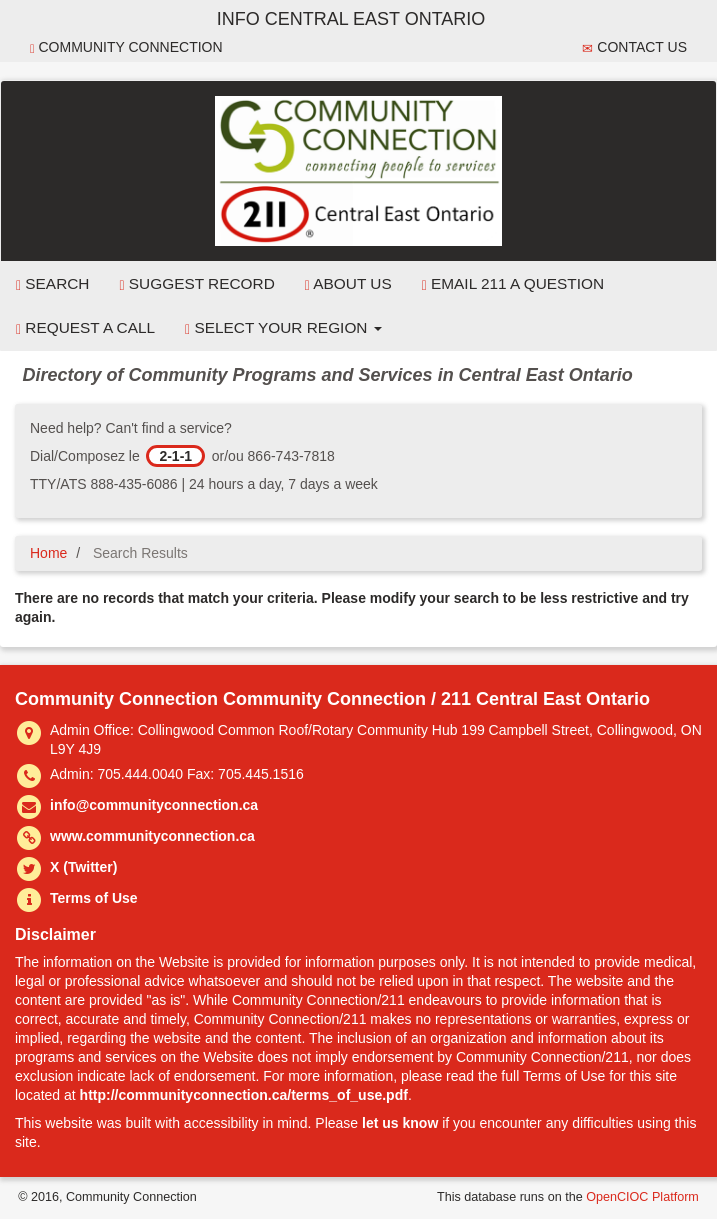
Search (52, 284)
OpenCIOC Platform (642, 1197)
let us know (400, 1123)
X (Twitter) (83, 867)
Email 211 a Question (513, 284)
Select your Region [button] (283, 328)
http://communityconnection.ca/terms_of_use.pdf (244, 1095)
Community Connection (126, 47)
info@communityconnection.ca (154, 805)
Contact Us (634, 47)
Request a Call (85, 328)
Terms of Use (94, 898)
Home (48, 553)
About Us (348, 284)
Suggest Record (196, 284)
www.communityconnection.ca (152, 836)
